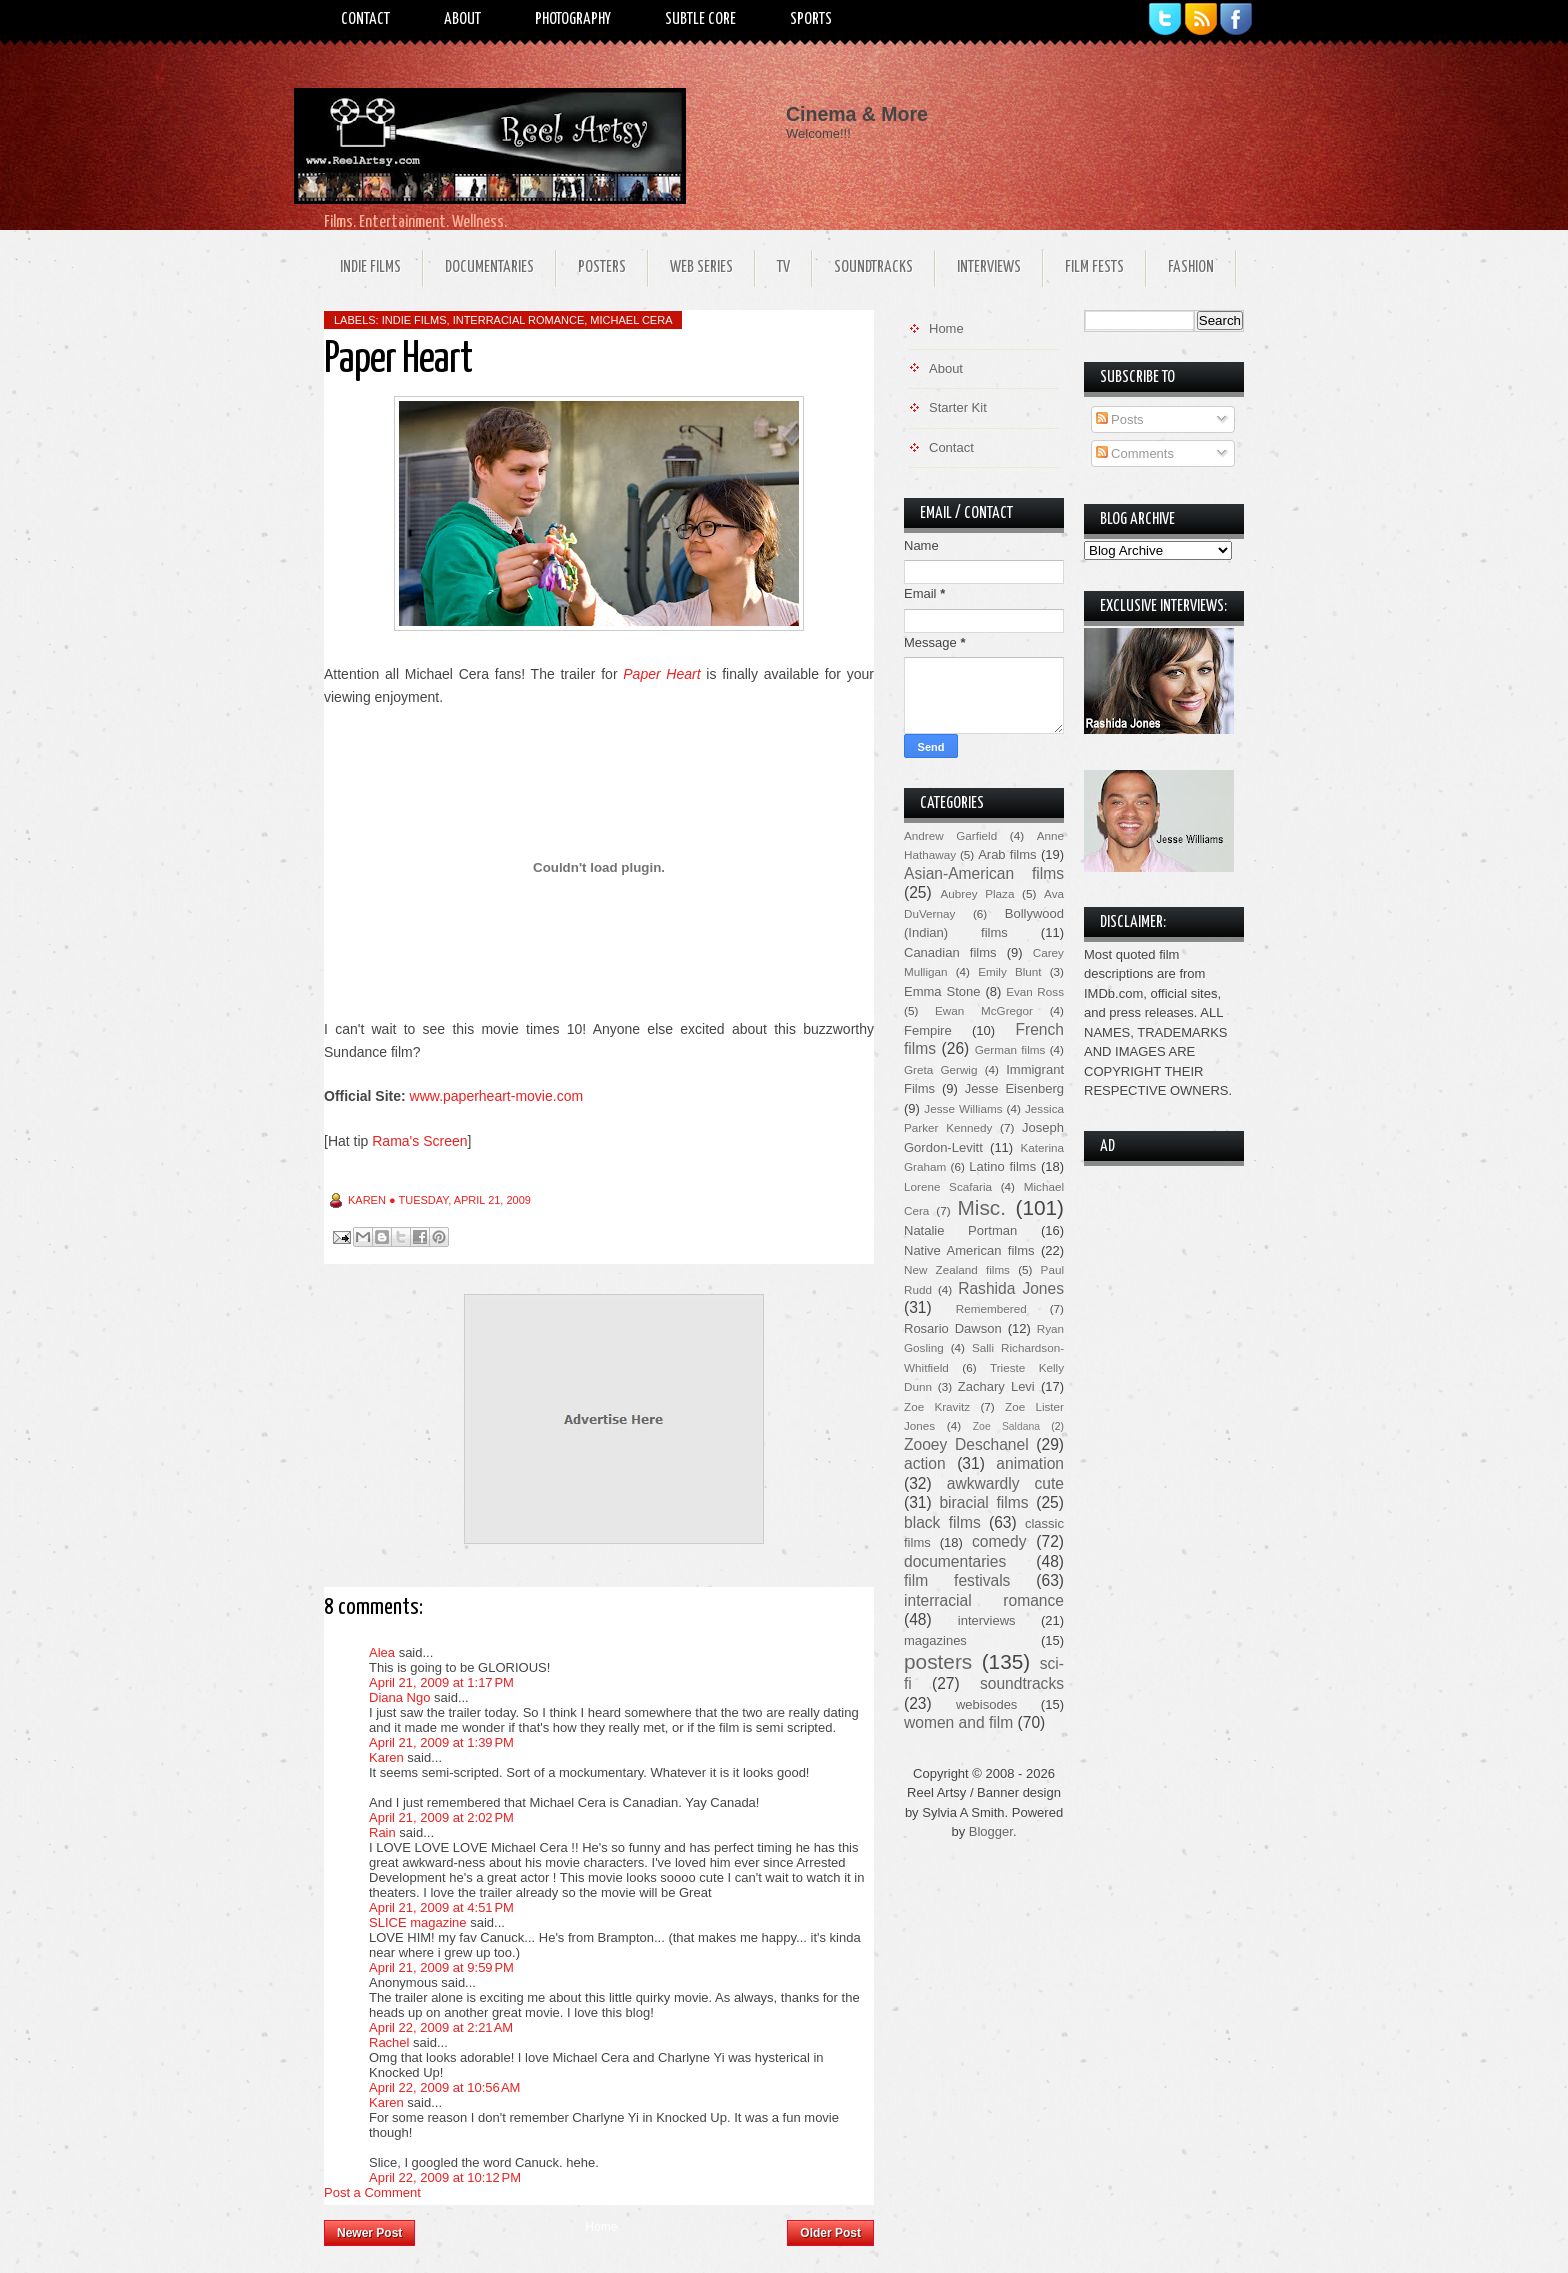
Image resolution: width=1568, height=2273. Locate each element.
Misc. (981, 1207)
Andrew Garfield (950, 835)
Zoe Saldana (1006, 1426)
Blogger (991, 1831)
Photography (573, 19)
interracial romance (519, 320)
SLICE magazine (418, 1922)
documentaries (955, 1561)
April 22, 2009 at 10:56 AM (444, 2087)
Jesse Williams (963, 1108)
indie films (414, 320)
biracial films (983, 1502)
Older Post (830, 2233)
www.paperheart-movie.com (497, 1096)
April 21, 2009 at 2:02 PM (441, 1817)
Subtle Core (700, 19)
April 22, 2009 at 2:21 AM (441, 2027)
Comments (1135, 453)
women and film (958, 1722)
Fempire (928, 1030)
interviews (987, 1620)
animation (1030, 1463)
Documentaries (489, 267)
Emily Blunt (1009, 971)
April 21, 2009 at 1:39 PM (441, 1742)
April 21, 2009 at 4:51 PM (441, 1907)
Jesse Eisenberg (1014, 1088)
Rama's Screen (419, 1141)
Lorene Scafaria (948, 1186)
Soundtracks (873, 267)
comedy (999, 1541)
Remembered (991, 1308)
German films (1010, 1049)
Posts (1120, 419)
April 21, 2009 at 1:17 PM (441, 1682)
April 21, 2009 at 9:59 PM (441, 1967)
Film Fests (1094, 267)
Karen (386, 1757)
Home (601, 2227)
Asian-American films (984, 873)
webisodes (986, 1704)
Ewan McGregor (984, 1010)
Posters (602, 267)
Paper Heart (661, 674)
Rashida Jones (1011, 1288)
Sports (811, 19)
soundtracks (1022, 1683)
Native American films (969, 1250)
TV (783, 267)
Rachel (389, 2042)
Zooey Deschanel (966, 1444)
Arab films (1007, 854)
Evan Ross (1035, 991)
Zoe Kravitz (937, 1406)
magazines (935, 1640)
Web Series (701, 267)
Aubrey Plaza (978, 893)
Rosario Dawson (953, 1328)
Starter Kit (958, 407)
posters (938, 1661)
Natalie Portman (960, 1230)
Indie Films (370, 267)
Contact (365, 19)
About (462, 19)
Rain (382, 1832)
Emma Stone (942, 991)
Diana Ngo (399, 1697)
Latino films (1002, 1166)
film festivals (957, 1580)
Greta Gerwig (940, 1069)
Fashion (1191, 267)
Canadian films (950, 952)
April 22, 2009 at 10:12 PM (445, 2177)
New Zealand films (957, 1269)
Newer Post (369, 2233)
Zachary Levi (996, 1386)
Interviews (989, 267)
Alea (382, 1652)
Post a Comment (372, 2192)
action (925, 1463)
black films (942, 1522)
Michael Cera (631, 320)
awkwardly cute (1005, 1483)
